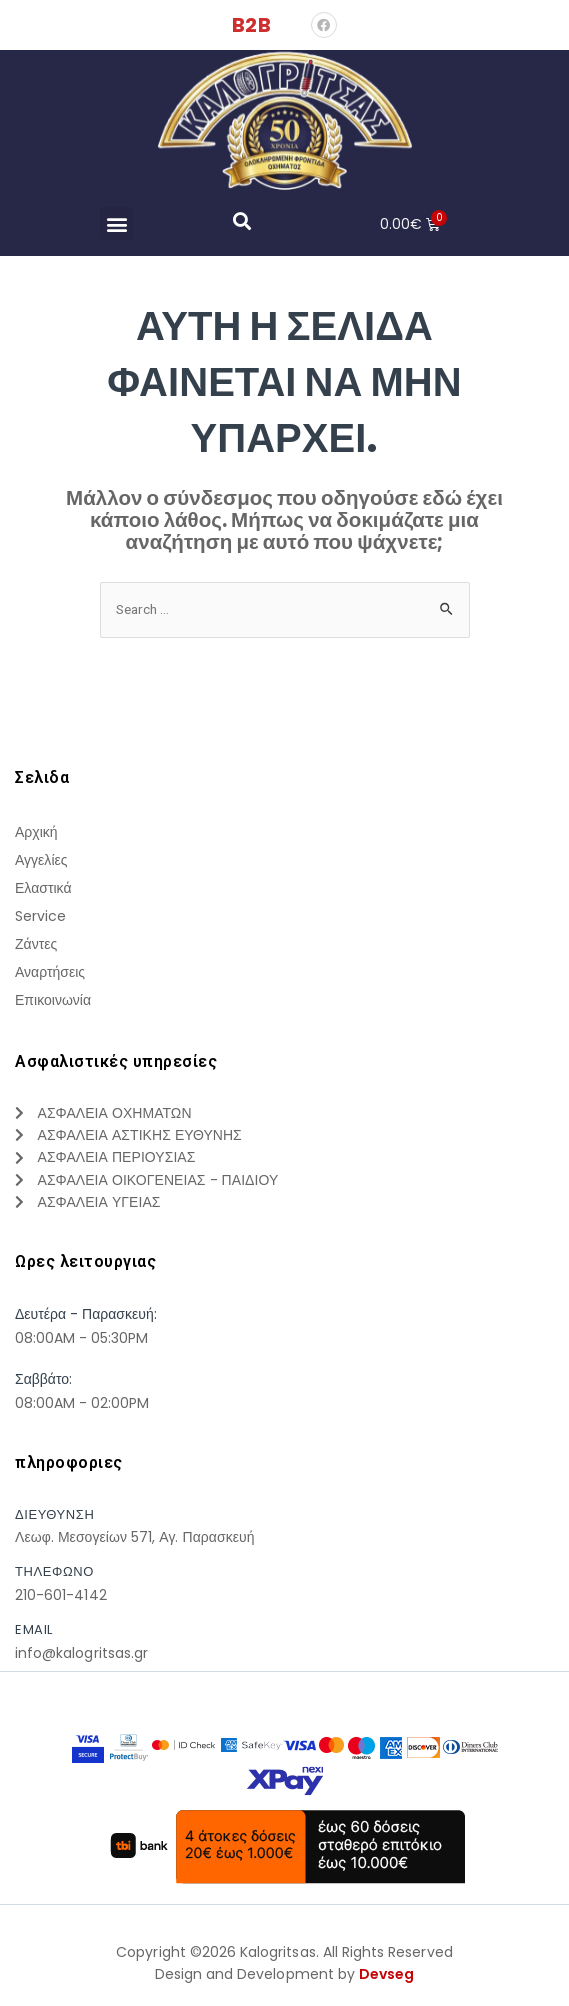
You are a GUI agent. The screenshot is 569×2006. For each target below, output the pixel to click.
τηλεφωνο (54, 1572)
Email (34, 1630)
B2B (251, 25)
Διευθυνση (54, 1514)
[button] (116, 223)
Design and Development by (285, 1975)
